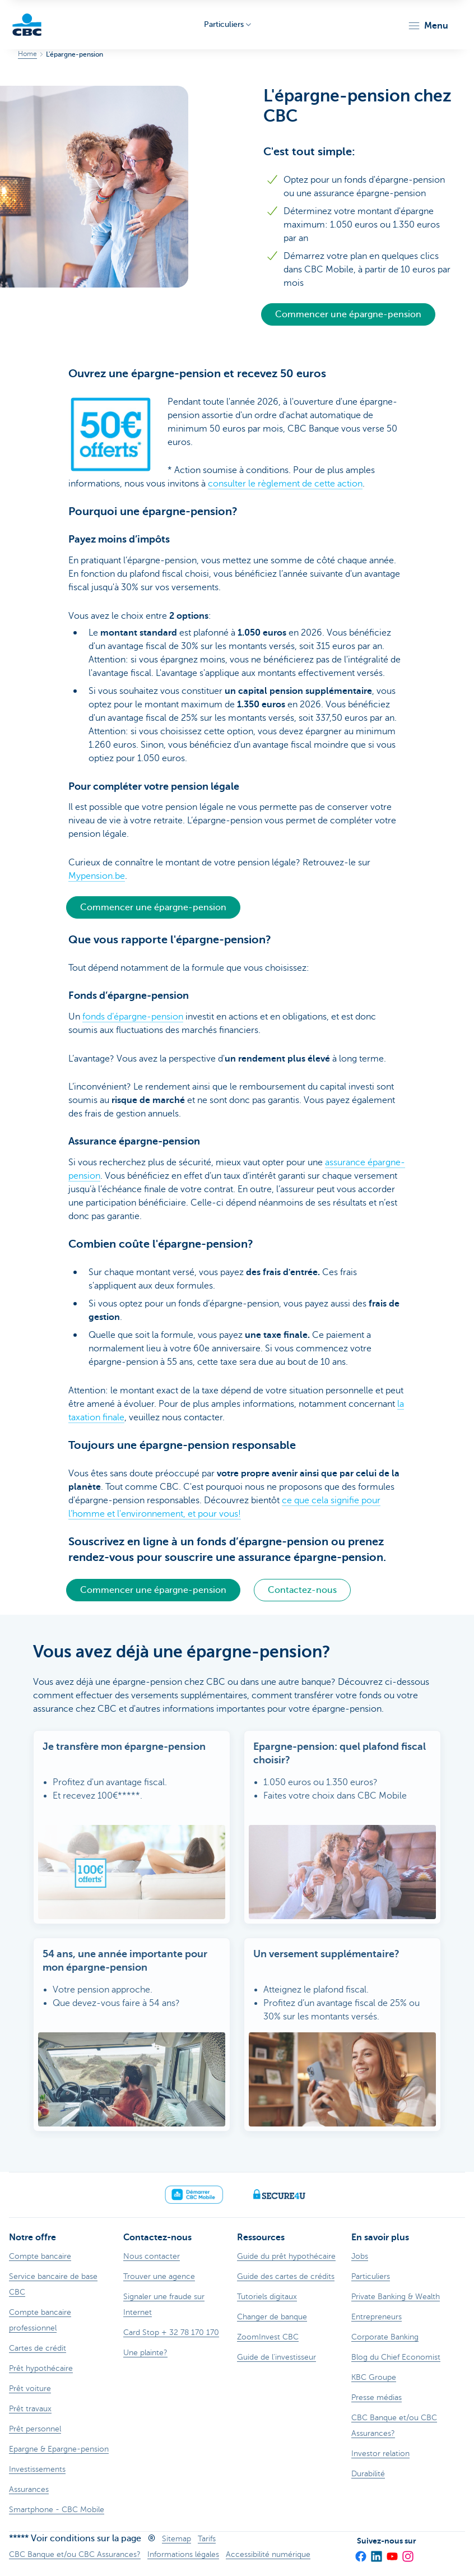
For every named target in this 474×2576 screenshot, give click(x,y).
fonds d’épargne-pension (132, 1017)
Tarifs (207, 2539)
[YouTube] (391, 2553)
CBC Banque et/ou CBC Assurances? (75, 2554)
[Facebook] (360, 2553)
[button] (428, 25)
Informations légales (183, 2554)
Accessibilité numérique (268, 2554)
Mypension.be (96, 876)
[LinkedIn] (376, 2553)
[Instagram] (407, 2553)
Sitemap (176, 2539)
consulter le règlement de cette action (285, 484)
